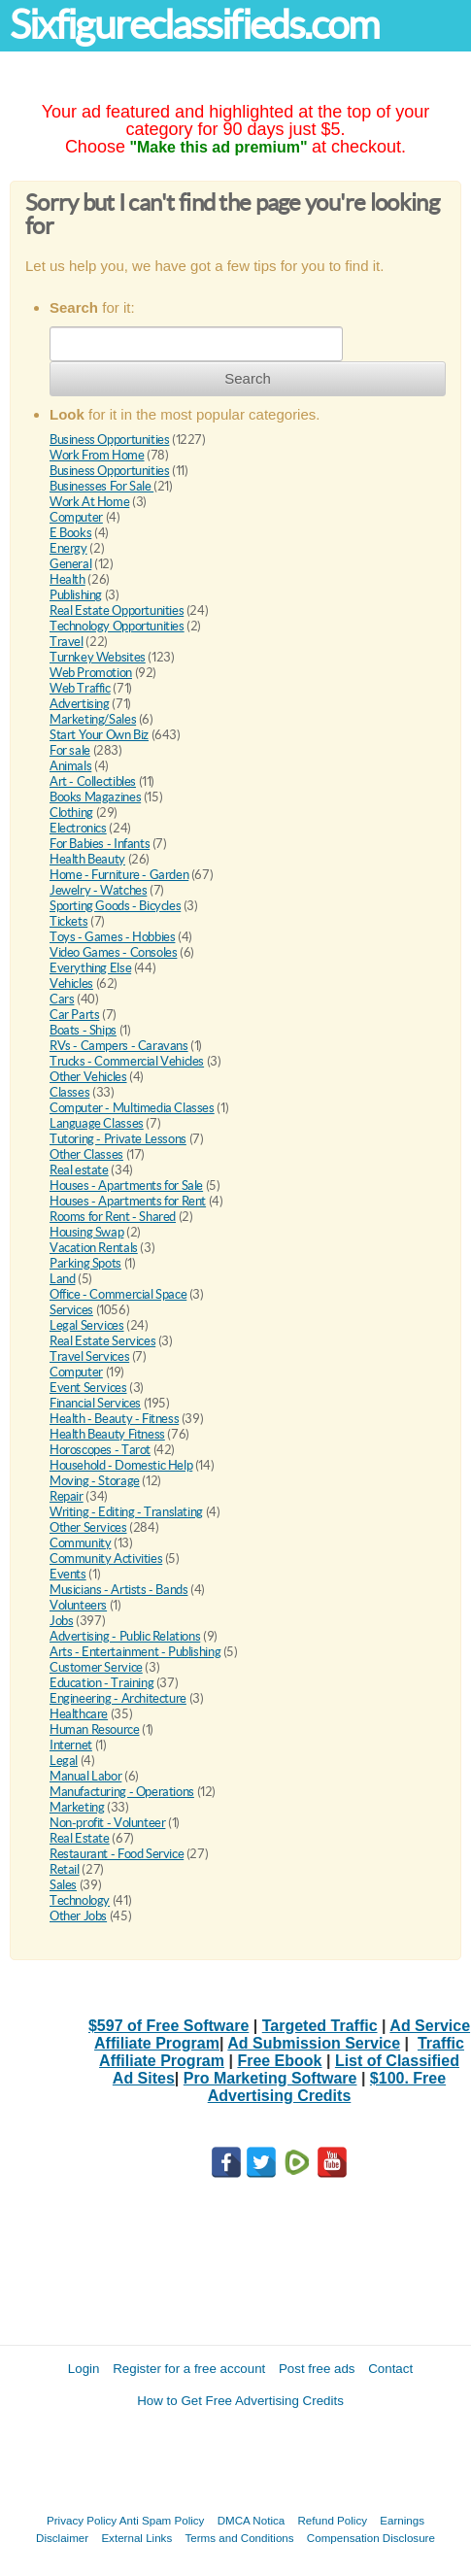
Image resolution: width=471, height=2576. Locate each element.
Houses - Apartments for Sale (126, 1185)
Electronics (78, 828)
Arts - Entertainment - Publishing (135, 1651)
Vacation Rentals (94, 1247)
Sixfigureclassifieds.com (194, 25)
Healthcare (79, 1714)
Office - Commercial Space (118, 1294)
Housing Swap (86, 1232)
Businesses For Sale (101, 486)
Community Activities (106, 1558)
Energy (68, 548)
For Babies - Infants (100, 843)
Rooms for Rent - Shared (113, 1216)
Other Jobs (78, 1916)
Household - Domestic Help (121, 1465)
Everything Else (90, 968)
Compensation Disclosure (371, 2537)
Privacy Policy (82, 2520)
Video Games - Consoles (113, 952)
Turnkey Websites (98, 657)
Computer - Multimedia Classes (132, 1108)
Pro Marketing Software (270, 2078)
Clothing (71, 812)
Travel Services (89, 1356)
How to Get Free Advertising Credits (240, 2400)
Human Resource (95, 1729)
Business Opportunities (109, 439)
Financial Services (95, 1403)
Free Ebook (279, 2060)
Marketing (77, 1807)
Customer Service (96, 1667)
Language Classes (97, 1123)
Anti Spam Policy (162, 2520)
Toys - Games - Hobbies (112, 937)
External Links (136, 2537)
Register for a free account (189, 2368)
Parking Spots (85, 1263)
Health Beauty (87, 859)
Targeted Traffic (320, 2025)
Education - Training (101, 1683)
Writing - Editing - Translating (126, 1512)
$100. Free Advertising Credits (327, 2087)
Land (62, 1278)
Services (71, 1310)
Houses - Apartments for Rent (128, 1201)
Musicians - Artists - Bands (118, 1589)
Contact (390, 2368)
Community (81, 1543)
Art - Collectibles (93, 781)
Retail (65, 1869)
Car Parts (75, 1014)
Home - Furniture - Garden (119, 874)
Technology (80, 1900)
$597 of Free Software (168, 2025)
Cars (62, 999)
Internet (71, 1745)
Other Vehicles (88, 1076)
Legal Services (87, 1325)
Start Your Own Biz (99, 735)
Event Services (88, 1387)
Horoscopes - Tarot (100, 1449)
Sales (63, 1885)
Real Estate (80, 1838)
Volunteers (78, 1605)
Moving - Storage (95, 1481)
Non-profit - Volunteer (107, 1822)
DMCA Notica (252, 2520)
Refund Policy (332, 2520)
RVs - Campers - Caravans (119, 1045)
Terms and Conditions (239, 2537)
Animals (70, 766)
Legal (64, 1760)
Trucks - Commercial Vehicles (127, 1061)
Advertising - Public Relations (125, 1636)
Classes (69, 1092)
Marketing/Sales (93, 719)
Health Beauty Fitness (107, 1434)
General (70, 564)
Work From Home (97, 455)
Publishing (76, 595)
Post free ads (317, 2368)
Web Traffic (80, 688)
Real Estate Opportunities (117, 610)
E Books (70, 532)
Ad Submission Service (313, 2043)
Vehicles (71, 983)
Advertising (80, 703)
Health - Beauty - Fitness (114, 1418)
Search (247, 378)
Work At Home (89, 501)
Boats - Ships (83, 1030)
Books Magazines (95, 797)
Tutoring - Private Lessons (118, 1139)
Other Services (88, 1527)
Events (68, 1574)
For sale (70, 750)
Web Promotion (91, 672)
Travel (67, 641)
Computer (76, 517)
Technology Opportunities (117, 626)
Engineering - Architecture (118, 1698)
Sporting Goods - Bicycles (115, 905)
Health (67, 579)
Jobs (61, 1620)
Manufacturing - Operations (122, 1791)
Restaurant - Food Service (117, 1854)
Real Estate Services (102, 1341)
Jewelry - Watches (98, 890)
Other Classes (86, 1154)
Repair (67, 1496)
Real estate (79, 1170)
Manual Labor (85, 1776)
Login (84, 2368)
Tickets (68, 921)
